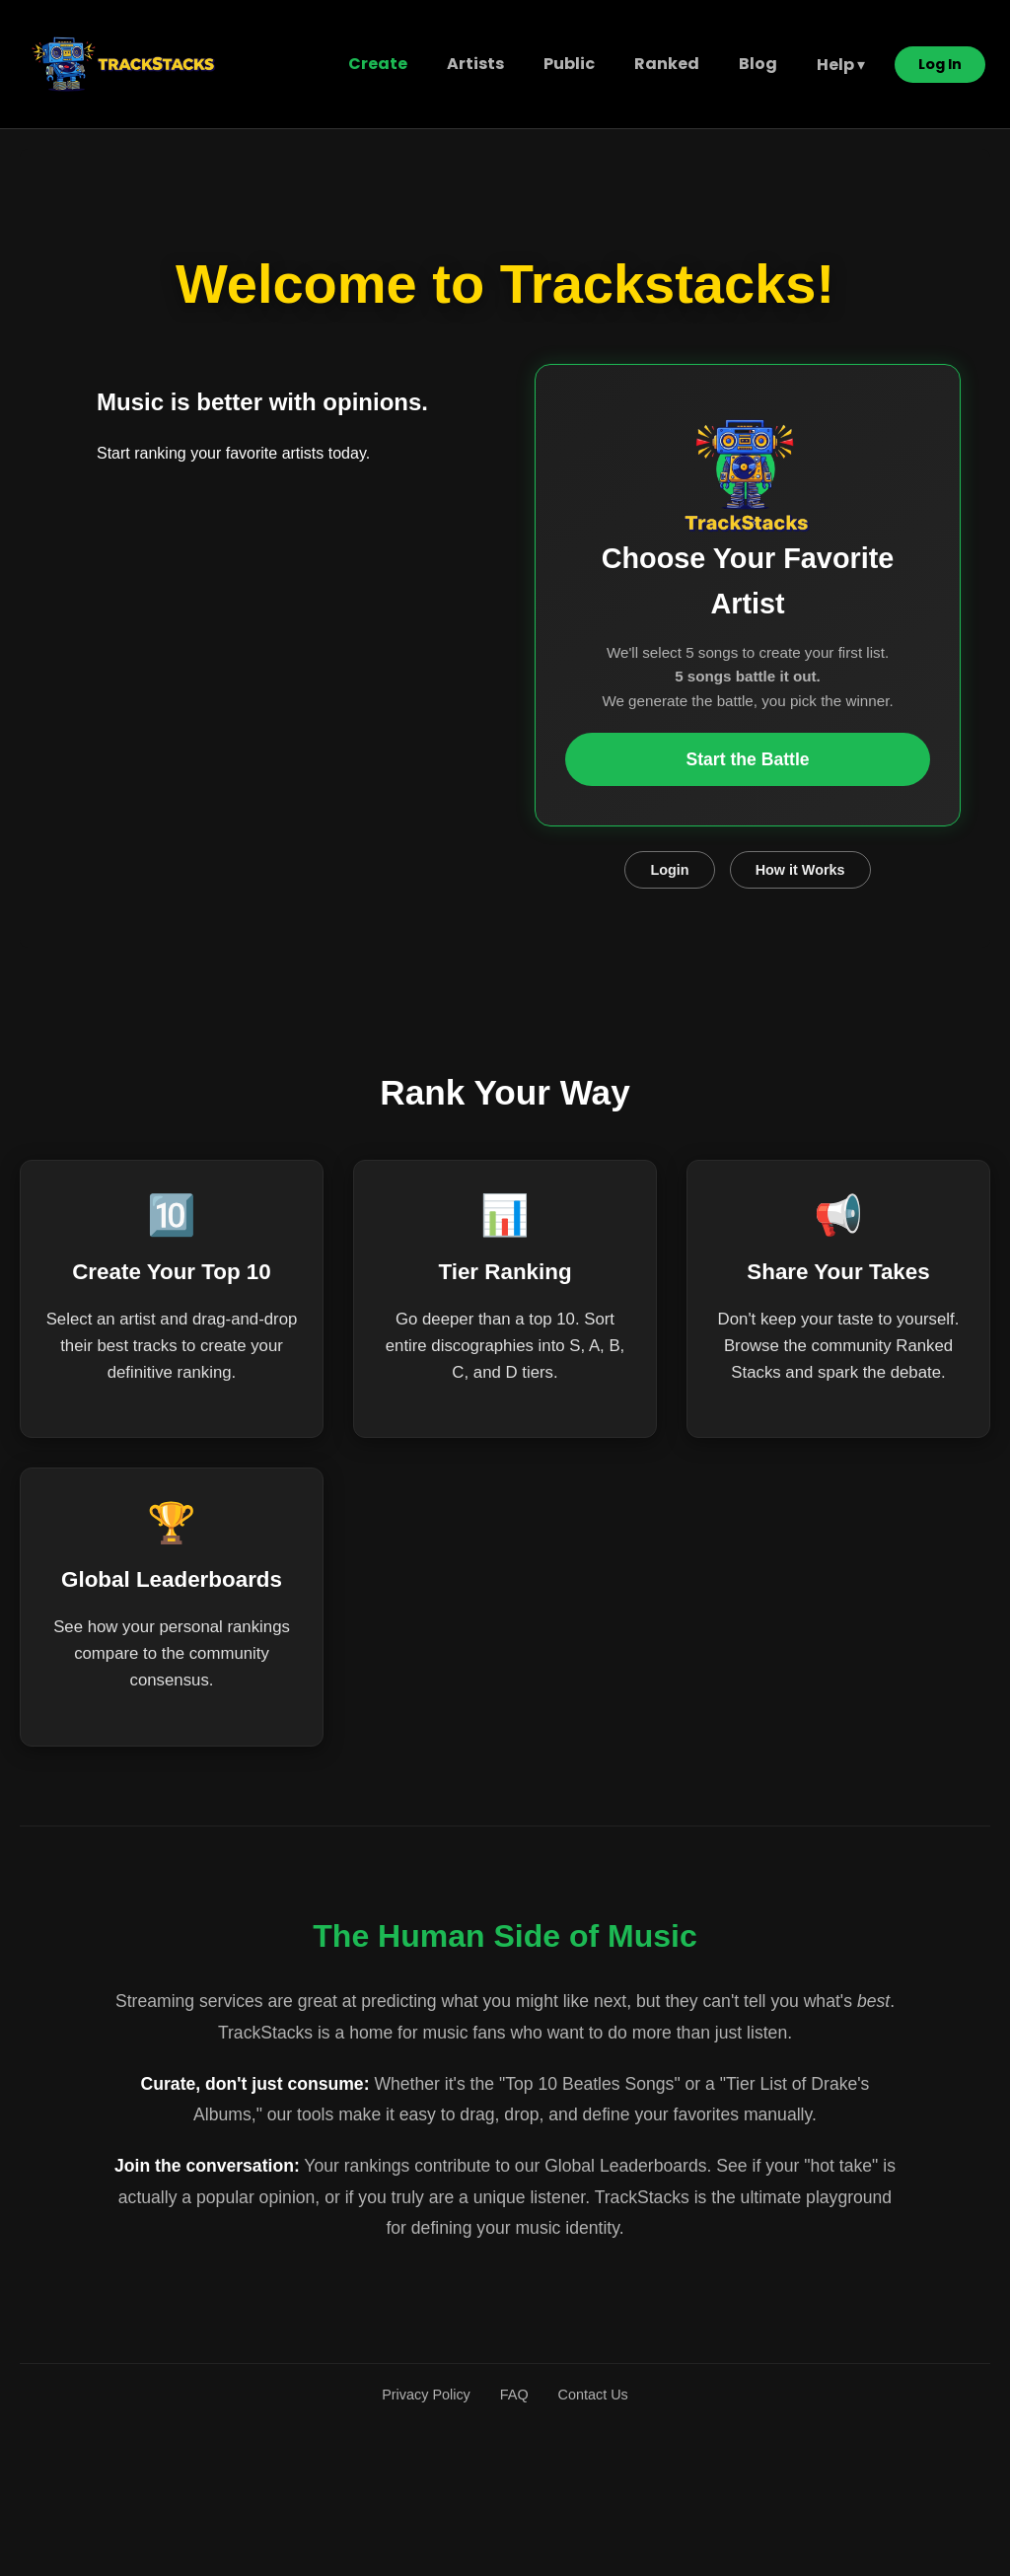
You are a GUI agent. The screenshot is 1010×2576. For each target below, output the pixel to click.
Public (569, 63)
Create (377, 63)
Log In (940, 64)
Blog (758, 63)
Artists (475, 63)
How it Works (800, 870)
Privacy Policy (426, 2394)
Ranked (666, 63)
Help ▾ (841, 64)
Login (669, 870)
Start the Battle (747, 759)
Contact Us (593, 2394)
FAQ (514, 2394)
